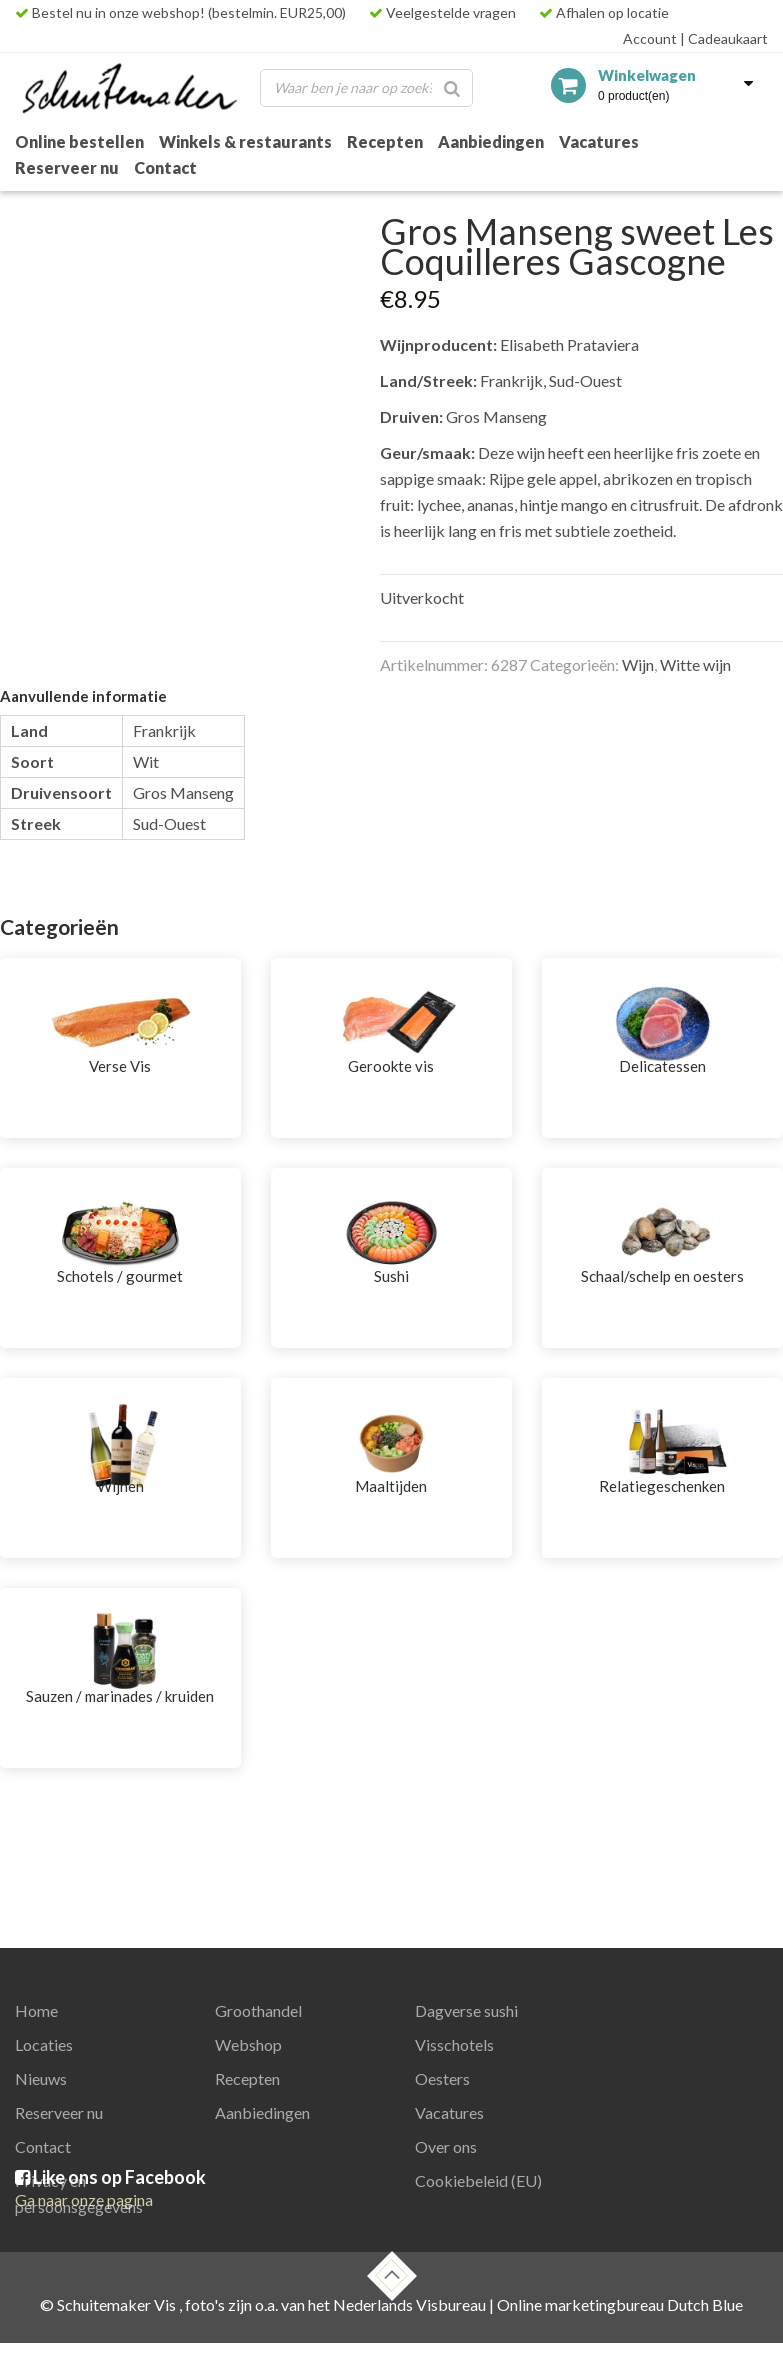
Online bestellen (79, 141)
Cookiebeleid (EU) (478, 2180)
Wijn (638, 664)
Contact (165, 167)
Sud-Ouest (169, 823)
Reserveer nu (67, 167)
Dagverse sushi (466, 2010)
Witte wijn (695, 664)
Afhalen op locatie (604, 12)
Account (650, 38)
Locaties (44, 2044)
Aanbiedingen (491, 141)
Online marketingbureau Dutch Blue (620, 2304)
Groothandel (258, 2010)
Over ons (446, 2146)
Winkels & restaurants (245, 141)
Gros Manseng (183, 792)
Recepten (385, 141)
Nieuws (41, 2078)
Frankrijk (164, 730)
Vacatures (599, 141)
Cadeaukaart (724, 38)
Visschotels (454, 2044)
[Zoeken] (452, 88)
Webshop (248, 2044)
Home (36, 2010)
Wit (146, 761)
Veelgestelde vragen (442, 12)
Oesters (442, 2078)
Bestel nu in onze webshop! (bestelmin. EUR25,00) (180, 12)
